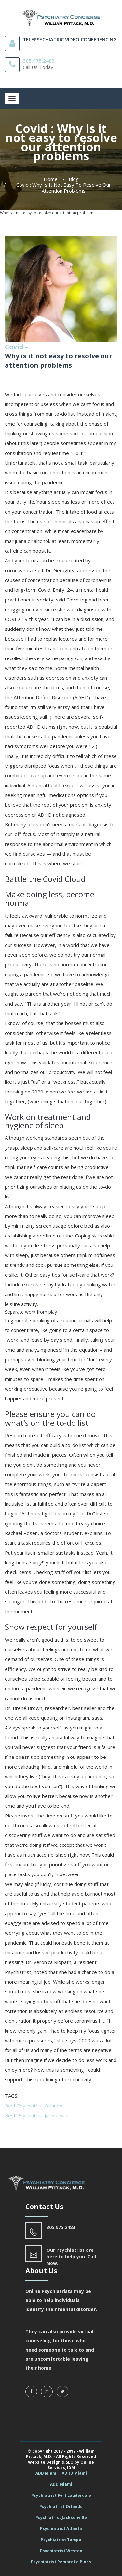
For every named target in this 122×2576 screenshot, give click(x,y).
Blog (74, 179)
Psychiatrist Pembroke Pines (61, 2562)
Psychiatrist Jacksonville (61, 2517)
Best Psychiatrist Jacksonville (37, 2115)
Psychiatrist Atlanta (61, 2528)
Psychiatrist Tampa (61, 2539)
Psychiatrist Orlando (61, 2506)
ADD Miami (61, 2484)
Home (51, 179)
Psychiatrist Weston (61, 2551)
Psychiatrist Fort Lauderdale (61, 2495)
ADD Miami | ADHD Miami (61, 2473)
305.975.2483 (39, 60)
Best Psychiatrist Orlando (33, 2105)
